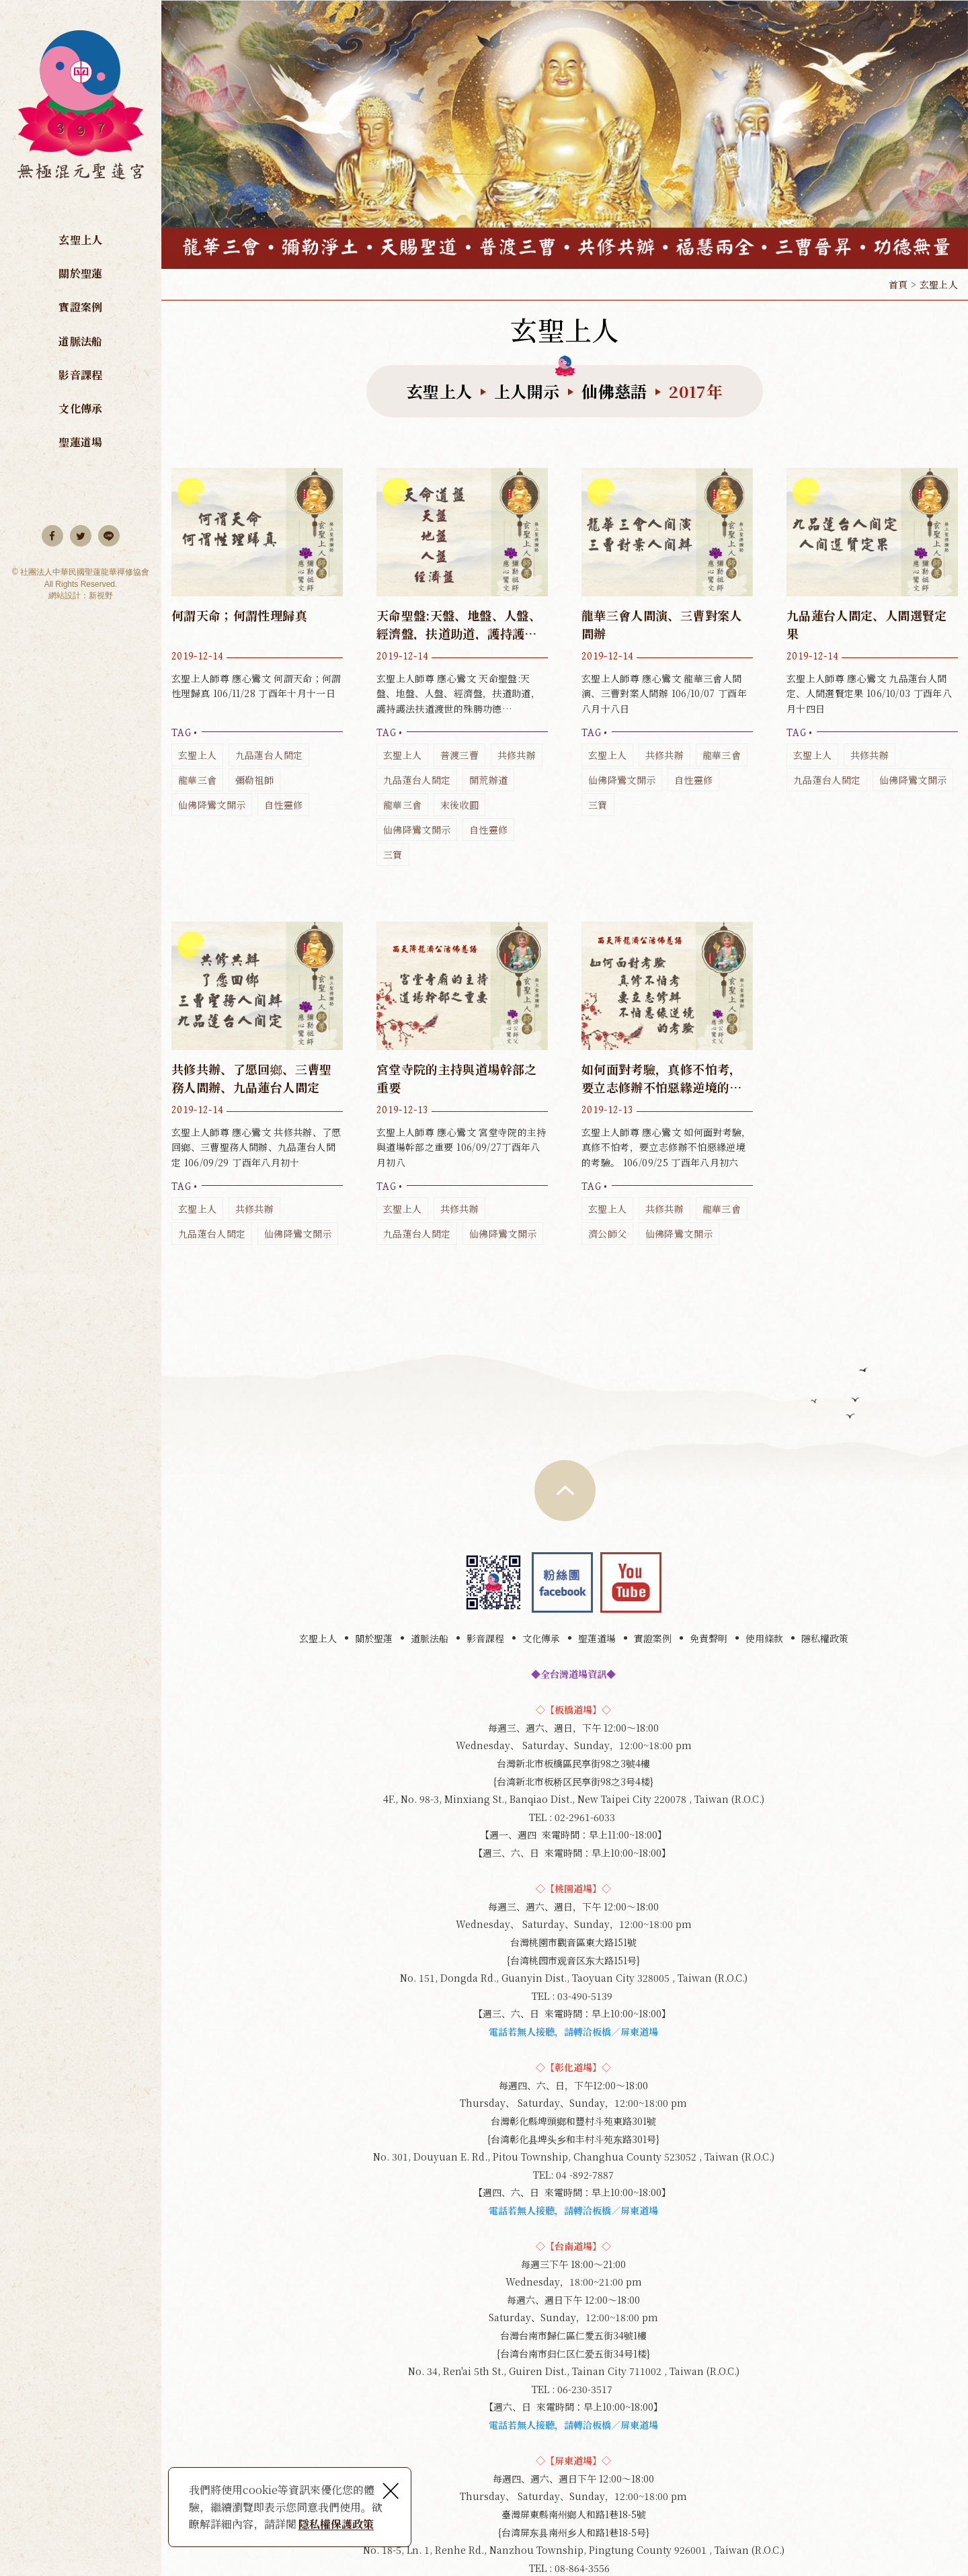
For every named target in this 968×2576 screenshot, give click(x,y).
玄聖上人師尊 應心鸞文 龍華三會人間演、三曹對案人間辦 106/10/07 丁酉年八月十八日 (667, 643)
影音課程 (80, 375)
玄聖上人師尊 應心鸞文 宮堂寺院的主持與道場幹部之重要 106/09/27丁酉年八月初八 (462, 1084)
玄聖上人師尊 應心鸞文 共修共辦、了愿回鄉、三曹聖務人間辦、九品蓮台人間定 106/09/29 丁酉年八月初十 (257, 1084)
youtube (630, 1582)
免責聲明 (708, 1638)
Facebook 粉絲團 (562, 1582)
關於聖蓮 (80, 273)
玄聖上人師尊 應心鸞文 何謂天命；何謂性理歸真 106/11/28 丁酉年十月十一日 (257, 643)
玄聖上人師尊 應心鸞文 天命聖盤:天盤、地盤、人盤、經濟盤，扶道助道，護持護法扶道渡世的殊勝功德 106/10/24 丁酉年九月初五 (462, 668)
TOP (565, 1490)
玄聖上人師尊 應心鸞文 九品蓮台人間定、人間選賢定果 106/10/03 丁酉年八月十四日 (872, 630)
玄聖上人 (80, 239)
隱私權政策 (824, 1638)
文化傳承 (80, 408)
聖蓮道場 (80, 442)
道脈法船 (80, 341)
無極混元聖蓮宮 (80, 112)
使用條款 (764, 1638)
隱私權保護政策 (336, 2524)
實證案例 (80, 307)
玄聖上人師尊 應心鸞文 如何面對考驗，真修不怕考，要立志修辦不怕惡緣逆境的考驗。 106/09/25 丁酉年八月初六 (667, 1084)
